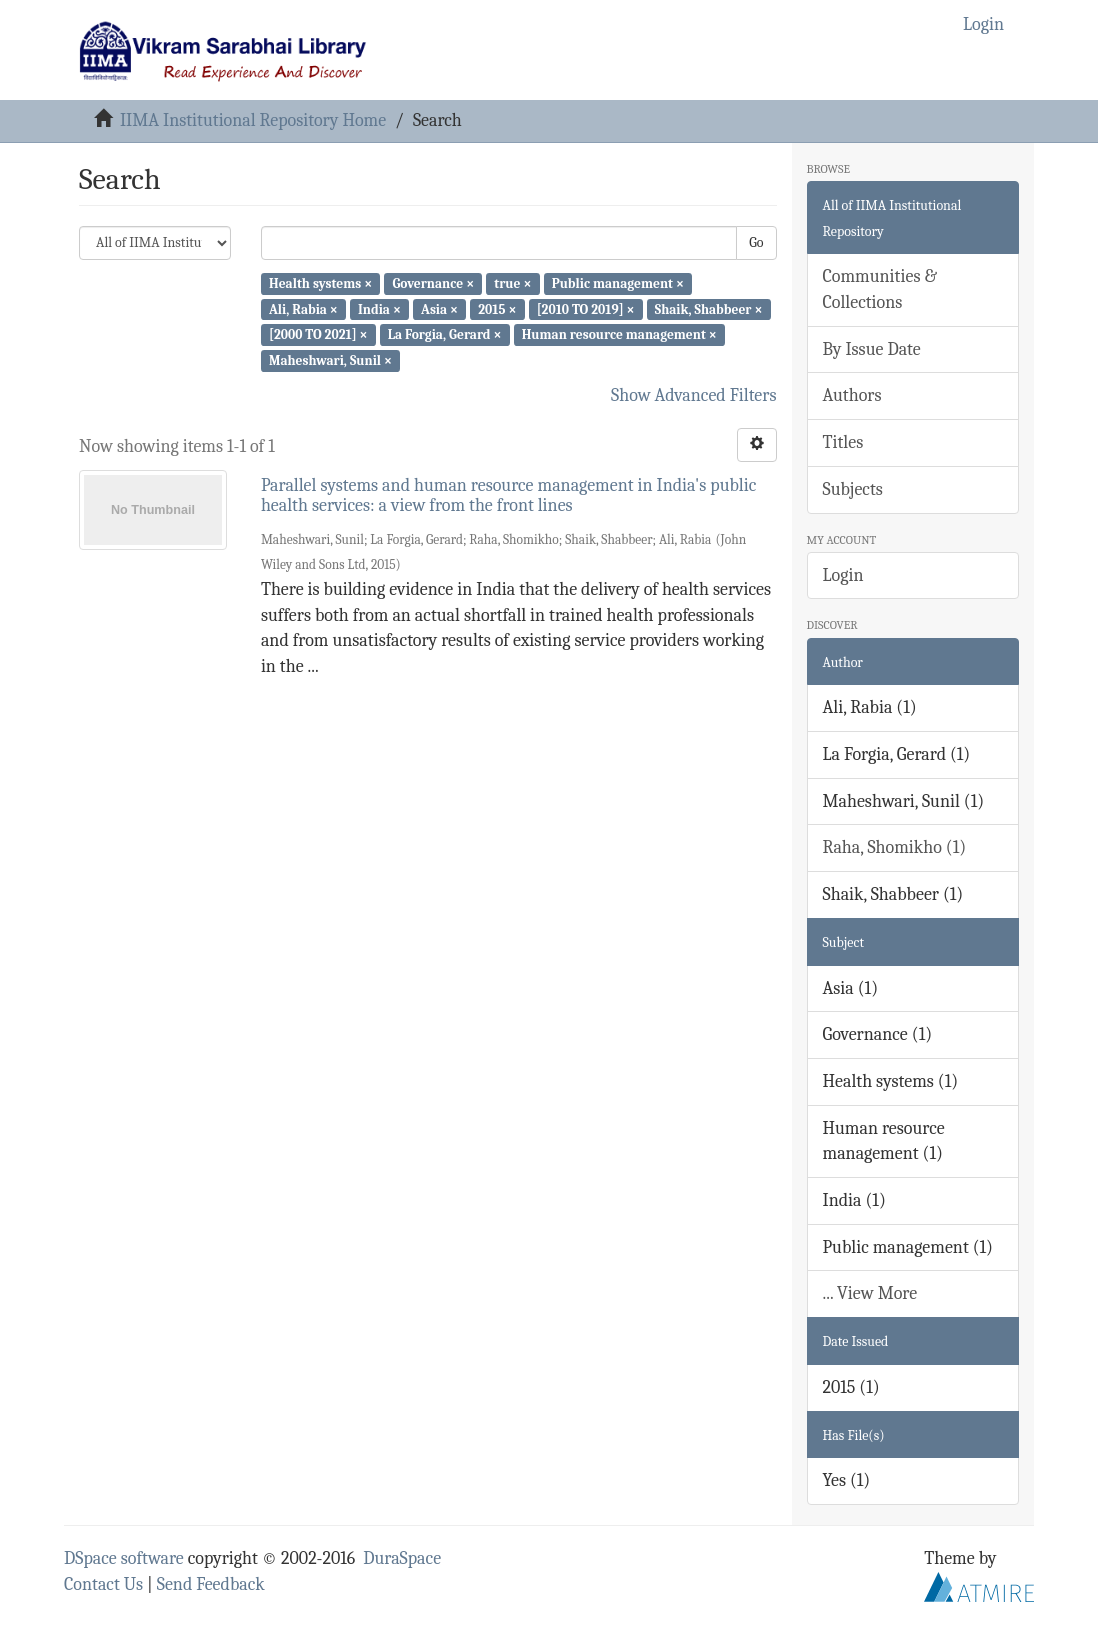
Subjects (853, 489)
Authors (852, 395)
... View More (870, 1293)
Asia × (439, 308)
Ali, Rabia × (303, 308)
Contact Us (103, 1584)
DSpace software (124, 1558)
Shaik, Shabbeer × (709, 308)
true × (512, 283)
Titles (843, 442)
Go (756, 242)
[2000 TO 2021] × (318, 334)
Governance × (433, 283)
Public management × (618, 283)
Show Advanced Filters (694, 395)
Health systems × (320, 283)
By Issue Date (872, 349)
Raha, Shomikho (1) (895, 847)
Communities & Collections (880, 289)
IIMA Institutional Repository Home (253, 120)
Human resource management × (619, 334)
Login (843, 575)
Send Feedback (211, 1584)
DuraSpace (402, 1558)
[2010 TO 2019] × (586, 308)
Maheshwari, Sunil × (330, 360)
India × (379, 308)
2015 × (497, 308)
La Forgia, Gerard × (445, 334)
